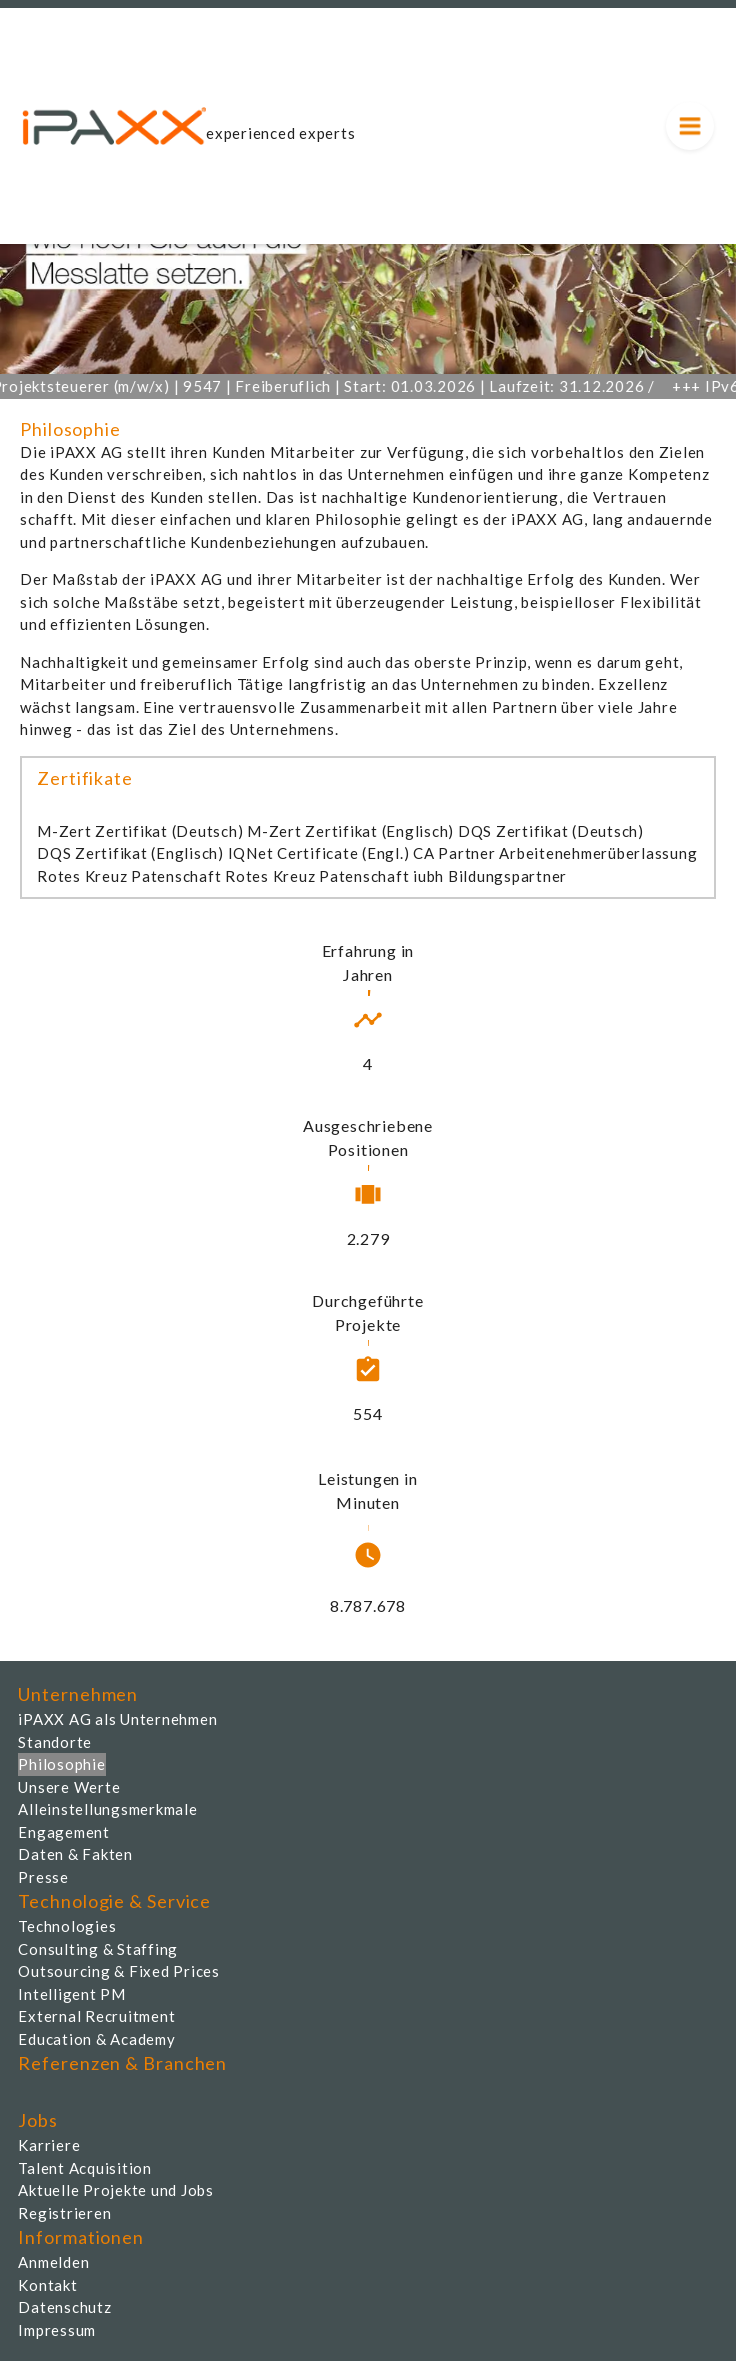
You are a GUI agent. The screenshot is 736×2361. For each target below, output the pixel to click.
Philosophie (61, 1764)
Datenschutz (64, 2307)
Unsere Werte (69, 1787)
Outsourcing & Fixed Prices (119, 1971)
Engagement (64, 1832)
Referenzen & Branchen (122, 2063)
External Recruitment (96, 2016)
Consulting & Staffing (98, 1949)
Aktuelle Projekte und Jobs (116, 2190)
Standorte (55, 1742)
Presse (43, 1877)
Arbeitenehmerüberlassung (598, 853)
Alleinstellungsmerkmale (107, 1809)
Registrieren (64, 2213)
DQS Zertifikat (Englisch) (130, 853)
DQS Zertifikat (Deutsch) (551, 831)
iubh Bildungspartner (490, 876)
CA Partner (454, 853)
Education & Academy (96, 2039)
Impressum (57, 2330)
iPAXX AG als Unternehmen (117, 1719)
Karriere (49, 2145)
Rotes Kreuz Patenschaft (129, 876)
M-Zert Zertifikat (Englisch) (350, 831)
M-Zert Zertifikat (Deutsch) (140, 831)
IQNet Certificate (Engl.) (319, 853)
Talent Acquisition (85, 2168)
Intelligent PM (72, 1994)
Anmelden (53, 2262)
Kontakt (47, 2285)
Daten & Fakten (75, 1854)
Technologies (67, 1926)
